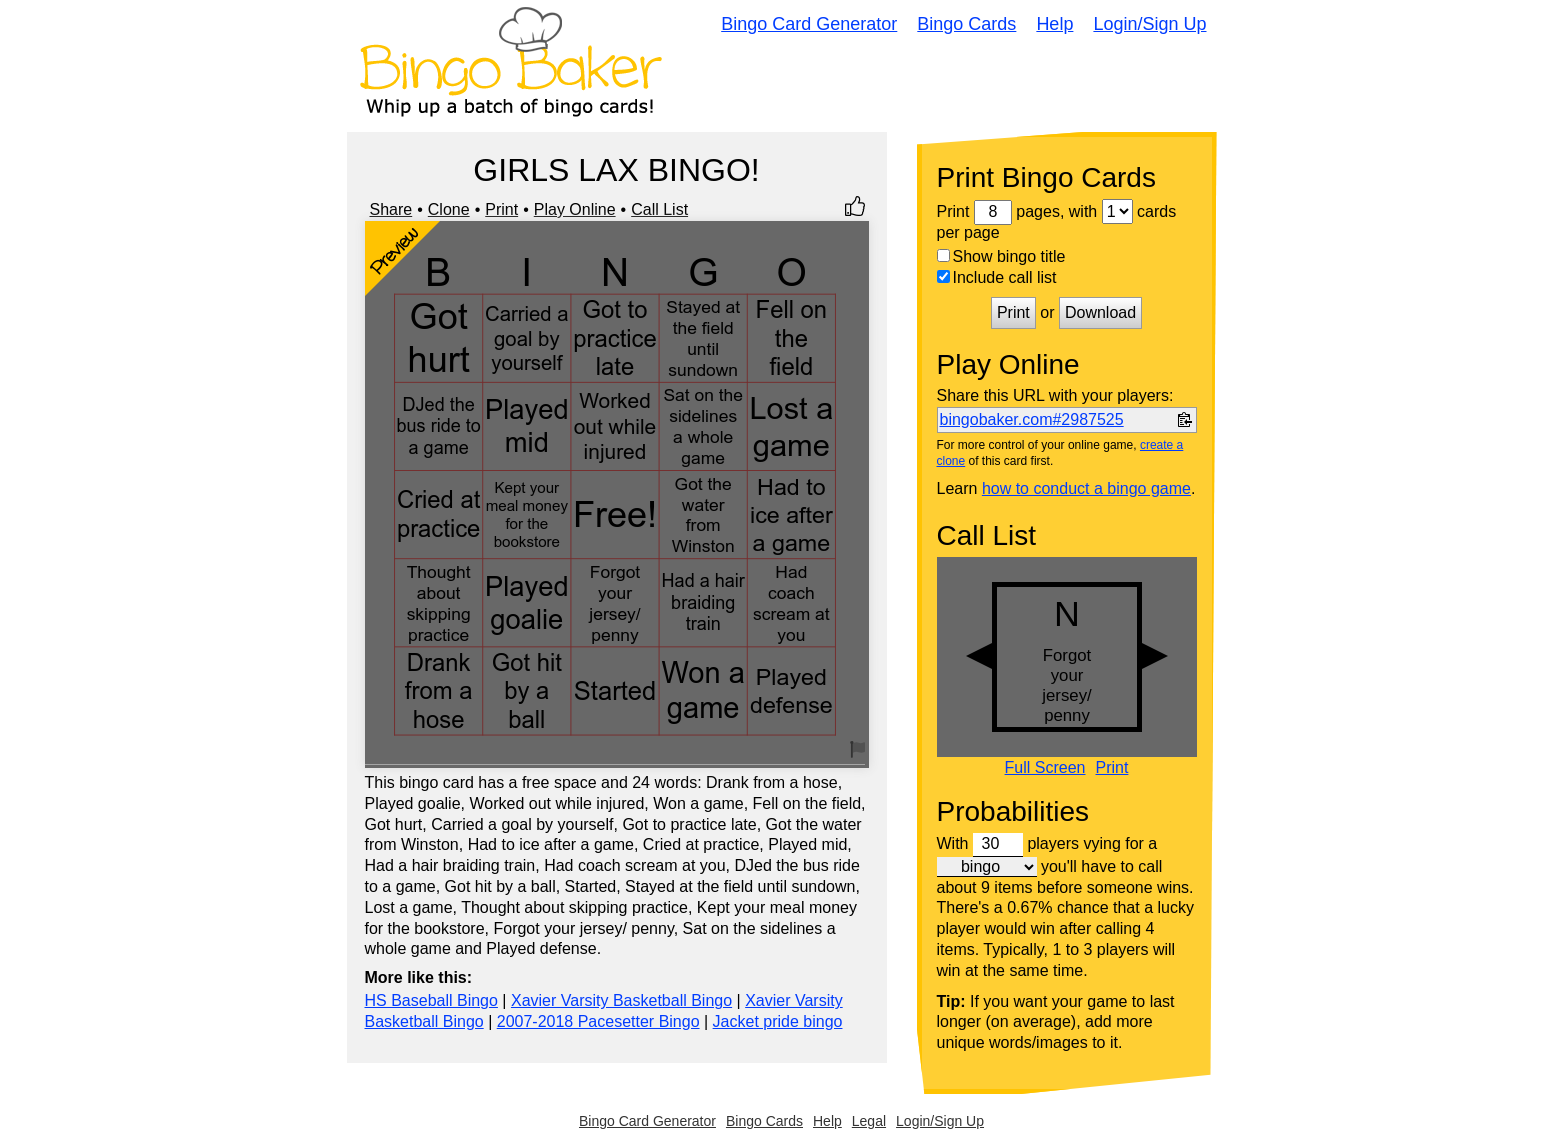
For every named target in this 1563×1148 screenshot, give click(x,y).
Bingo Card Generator (809, 24)
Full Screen (1045, 768)
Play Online (575, 209)
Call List (659, 209)
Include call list (997, 277)
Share (391, 209)
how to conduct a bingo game (1086, 488)
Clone (449, 209)
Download (1100, 312)
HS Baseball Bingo (431, 1000)
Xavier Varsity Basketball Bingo (621, 1000)
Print (501, 209)
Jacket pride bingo (778, 1021)
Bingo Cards (966, 24)
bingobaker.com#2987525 (1032, 419)
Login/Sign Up (1149, 24)
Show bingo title (1001, 256)
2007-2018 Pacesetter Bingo (598, 1021)
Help (1054, 24)
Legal (869, 1121)
